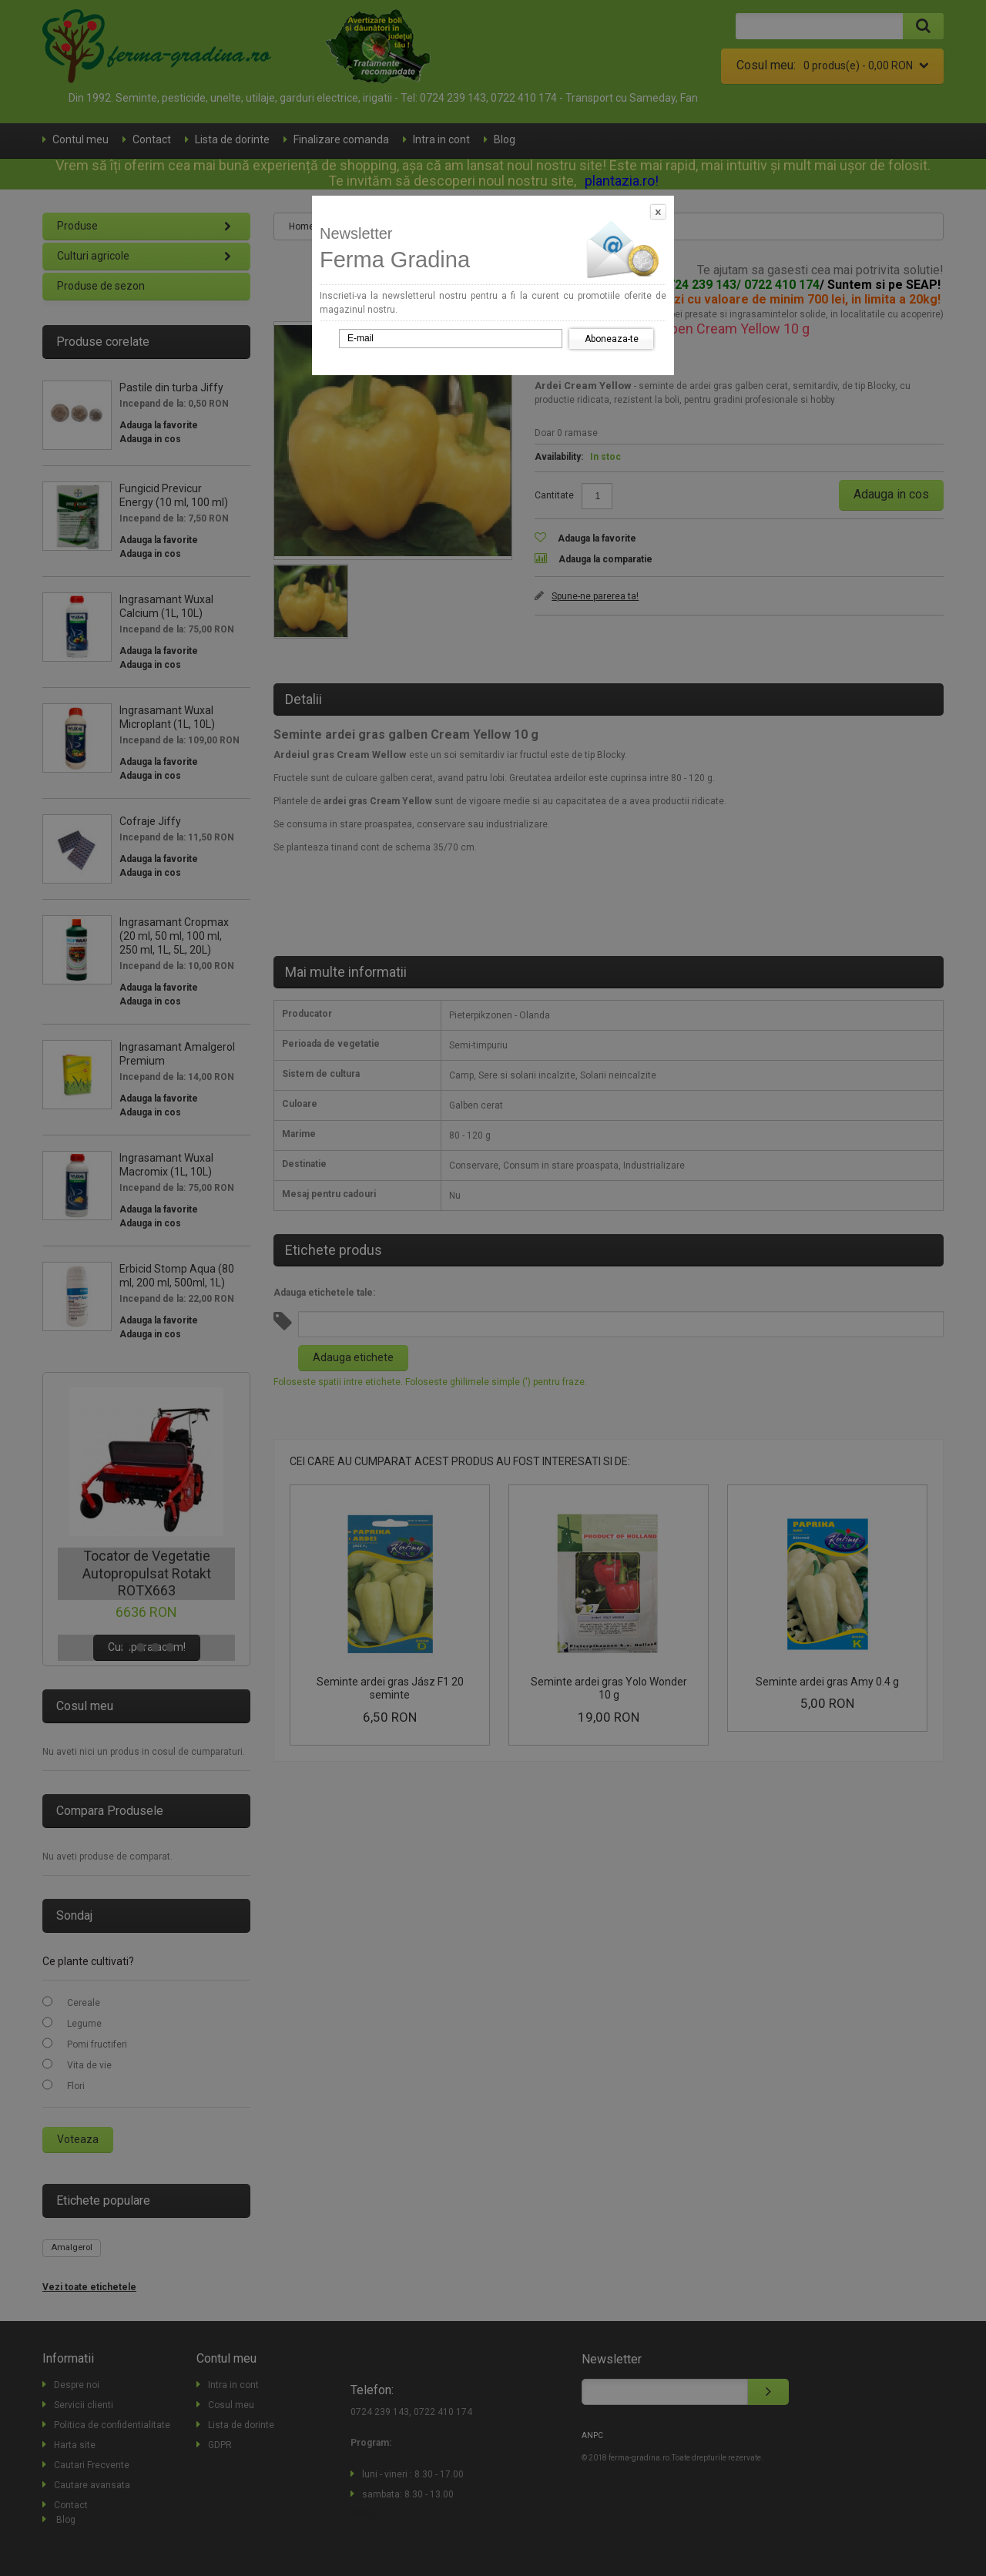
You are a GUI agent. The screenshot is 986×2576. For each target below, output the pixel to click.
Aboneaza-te (612, 339)
